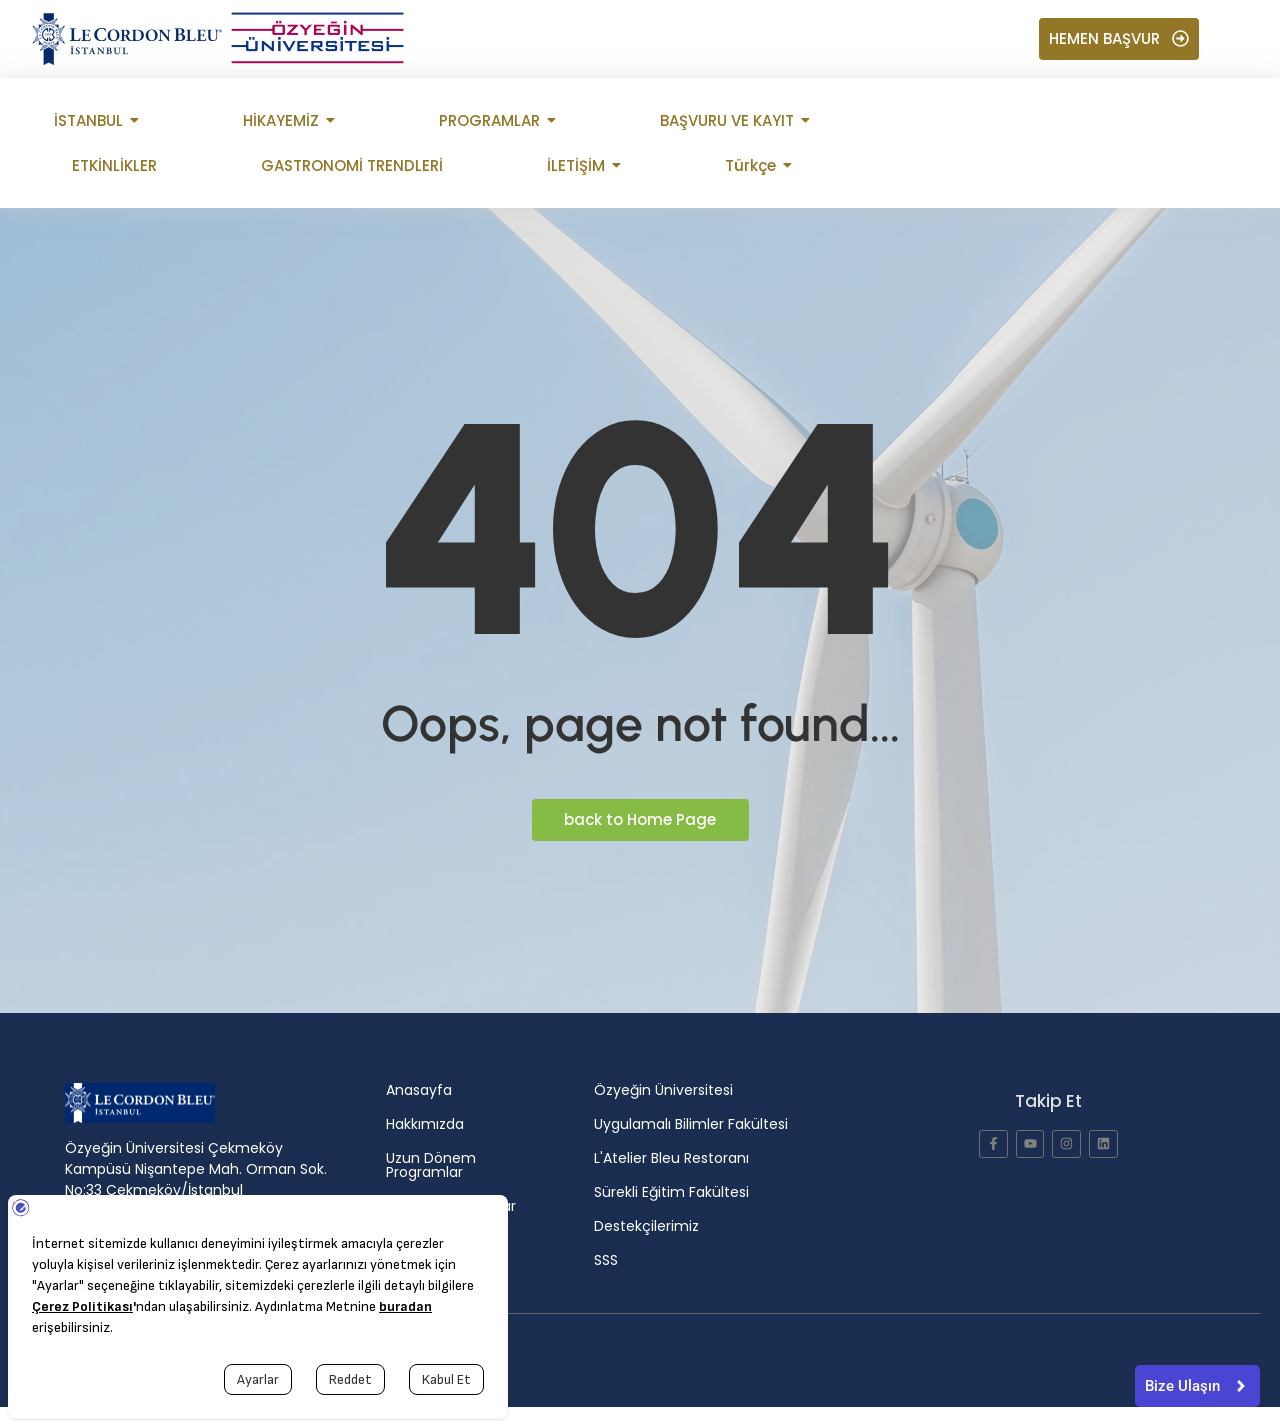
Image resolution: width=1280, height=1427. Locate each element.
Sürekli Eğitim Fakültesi (671, 1192)
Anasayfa (419, 1090)
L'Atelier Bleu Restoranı (671, 1158)
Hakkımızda (425, 1124)
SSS (606, 1260)
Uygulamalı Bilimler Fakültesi (691, 1124)
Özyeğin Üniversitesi (663, 1090)
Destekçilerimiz (646, 1226)
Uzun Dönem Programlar (431, 1165)
